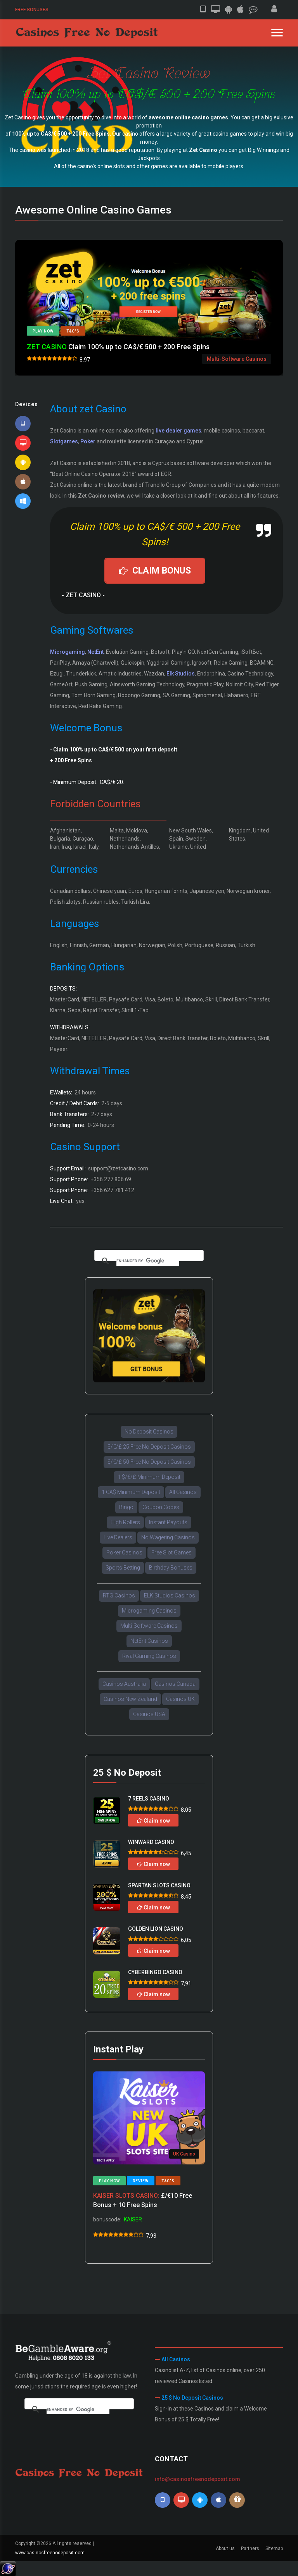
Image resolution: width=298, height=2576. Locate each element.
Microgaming (67, 652)
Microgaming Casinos (149, 1611)
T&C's (73, 331)
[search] (147, 1261)
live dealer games (178, 430)
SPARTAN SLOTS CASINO (159, 1885)
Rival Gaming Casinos (149, 1656)
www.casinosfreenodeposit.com (50, 2552)
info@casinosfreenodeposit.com (197, 2479)
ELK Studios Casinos (169, 1595)
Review (141, 2181)
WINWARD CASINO (151, 1842)
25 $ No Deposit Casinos (192, 2397)
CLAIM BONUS (155, 570)
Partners (250, 2548)
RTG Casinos (119, 1595)
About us (225, 2548)
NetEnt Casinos (149, 1641)
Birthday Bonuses (170, 1568)
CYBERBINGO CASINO (155, 1972)
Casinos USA (149, 1714)
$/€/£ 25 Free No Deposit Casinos (149, 1447)
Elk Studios (180, 673)
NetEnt (95, 652)
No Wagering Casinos (168, 1537)
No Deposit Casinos (149, 1431)
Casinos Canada (175, 1684)
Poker (87, 441)
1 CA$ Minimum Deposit (131, 1492)
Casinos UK (180, 1699)
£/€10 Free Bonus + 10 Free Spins (142, 2200)
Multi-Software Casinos (149, 1626)
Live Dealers (118, 1537)
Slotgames (64, 441)
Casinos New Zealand (130, 1699)
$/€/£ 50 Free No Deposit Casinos (149, 1462)
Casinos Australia (124, 1684)
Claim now (153, 1821)
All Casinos (183, 1492)
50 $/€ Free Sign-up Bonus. (85, 9)
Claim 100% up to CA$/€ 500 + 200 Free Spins (118, 347)
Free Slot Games (171, 1552)
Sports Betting (123, 1568)
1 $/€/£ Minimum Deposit (149, 1477)
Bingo (126, 1507)
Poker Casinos (124, 1552)
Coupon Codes (160, 1507)
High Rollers (125, 1522)
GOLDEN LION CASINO (155, 1929)
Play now (43, 331)
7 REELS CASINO (148, 1798)
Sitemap (274, 2548)
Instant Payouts (168, 1522)
